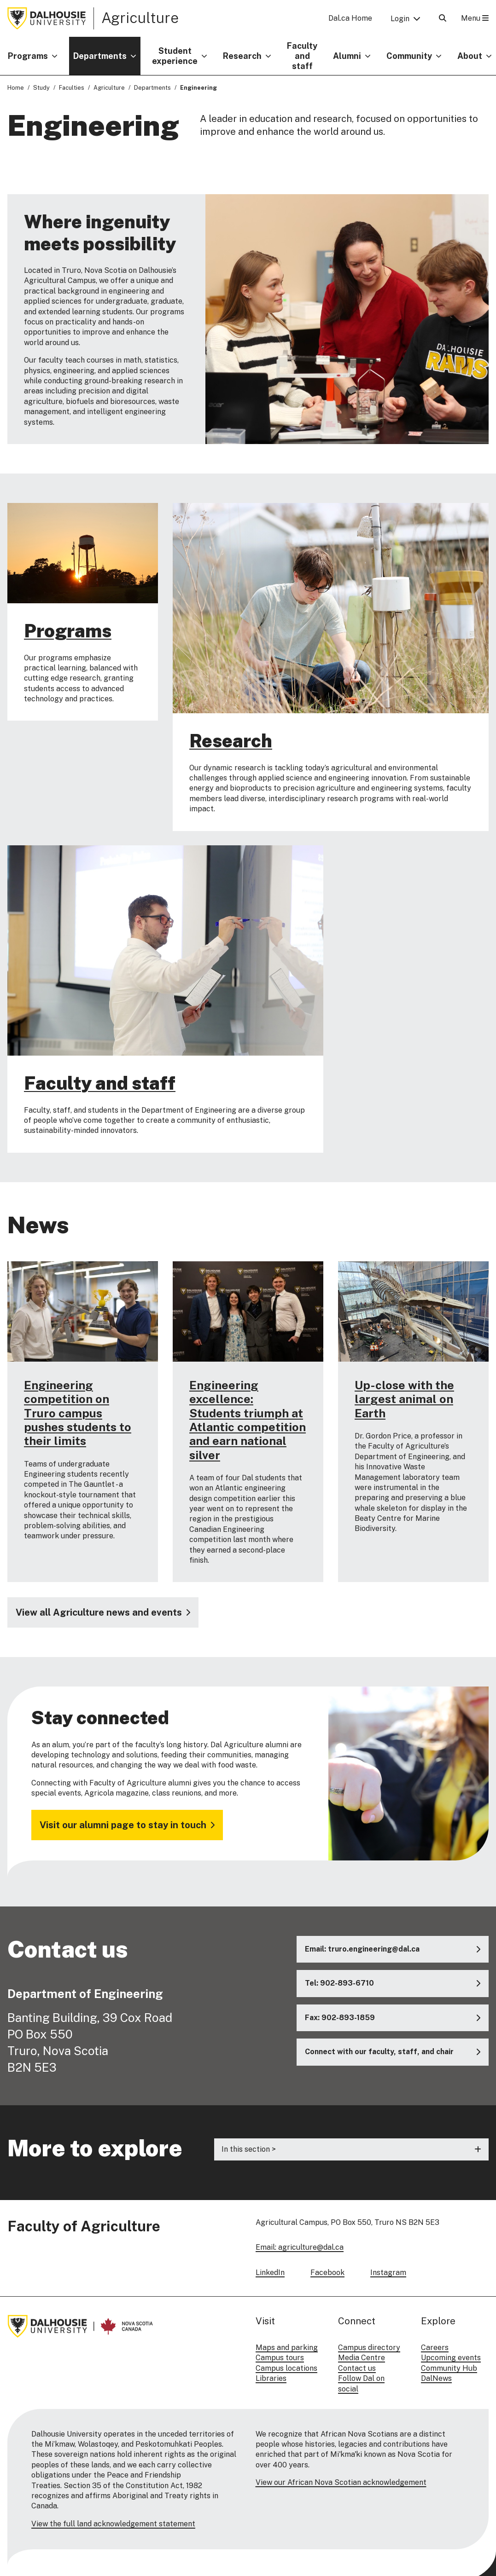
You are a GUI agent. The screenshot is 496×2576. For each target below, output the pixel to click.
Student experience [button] (175, 56)
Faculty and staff (302, 56)
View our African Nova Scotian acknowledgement (341, 2482)
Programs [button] (28, 56)
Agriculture (140, 17)
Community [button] (409, 56)
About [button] (469, 56)
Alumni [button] (347, 56)
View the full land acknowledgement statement (113, 2523)
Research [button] (242, 56)
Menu (475, 18)
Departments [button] (100, 56)
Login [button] (400, 18)
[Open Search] (442, 18)
